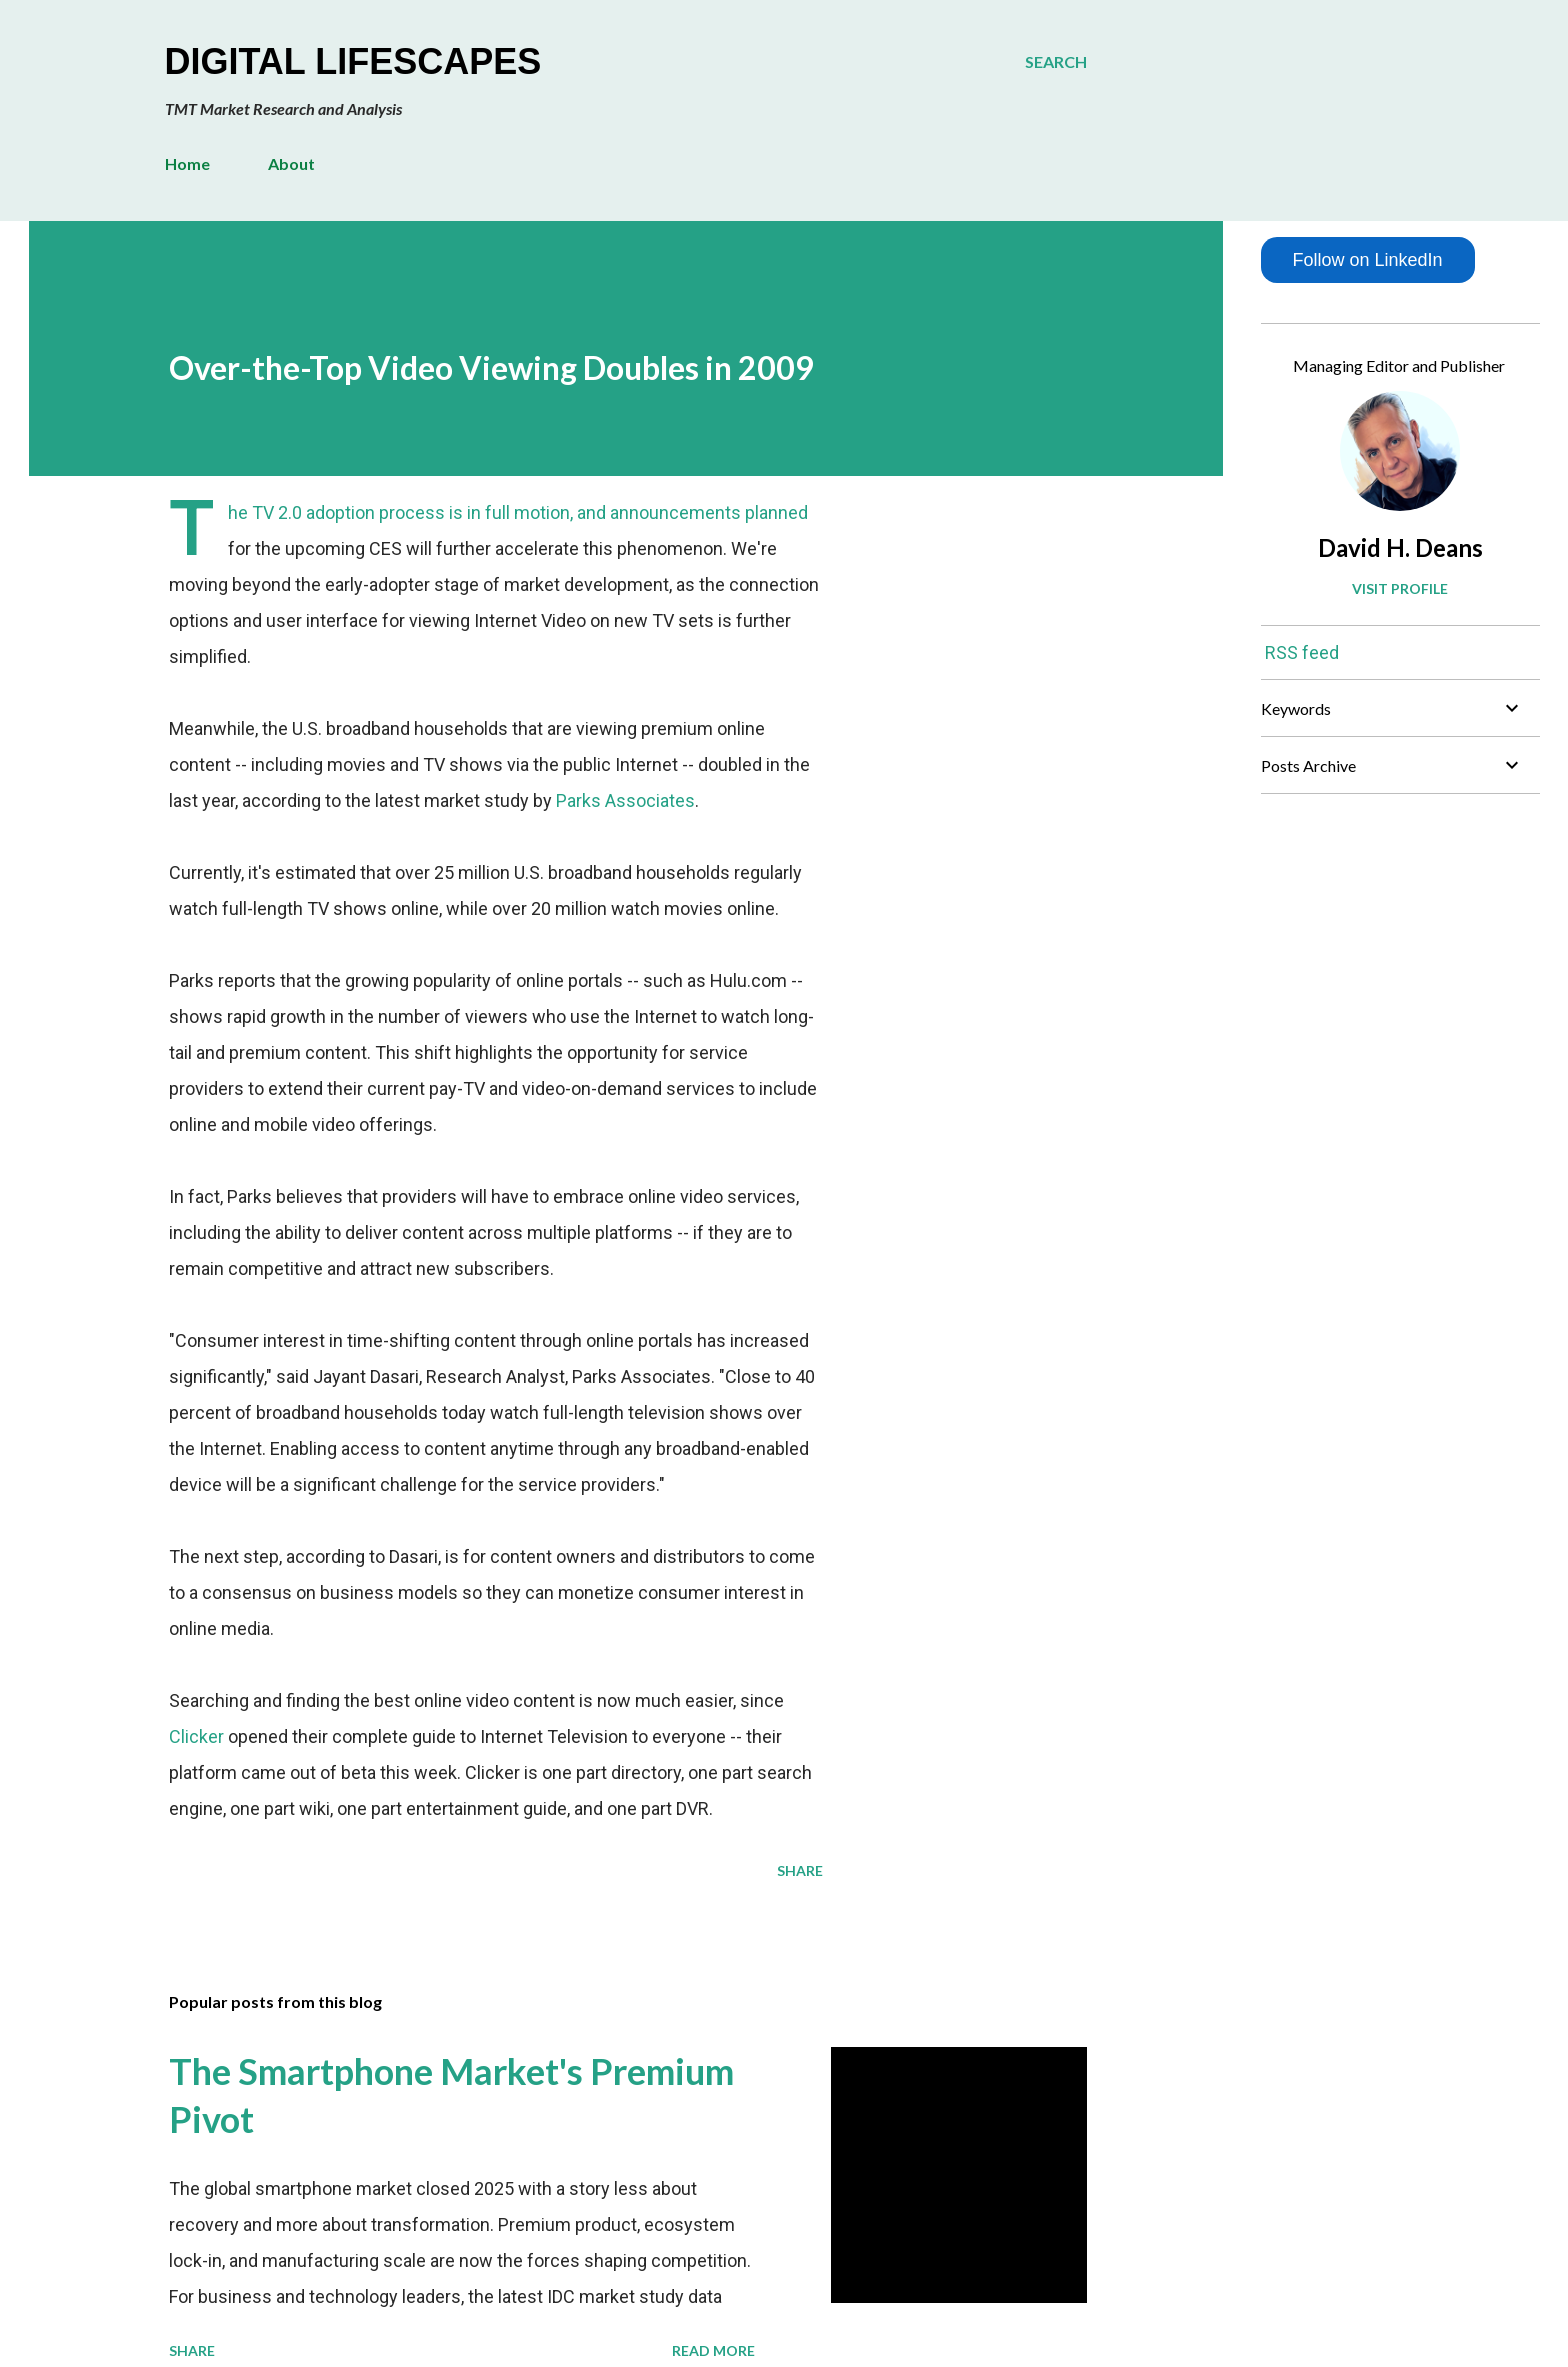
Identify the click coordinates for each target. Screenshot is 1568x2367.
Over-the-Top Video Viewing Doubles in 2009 (491, 367)
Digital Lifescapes (353, 61)
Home (187, 163)
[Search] (1056, 62)
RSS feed (1302, 652)
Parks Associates (625, 800)
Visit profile (1400, 588)
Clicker (196, 1736)
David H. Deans (1400, 547)
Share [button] (800, 1870)
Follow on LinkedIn (1367, 260)
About (291, 163)
